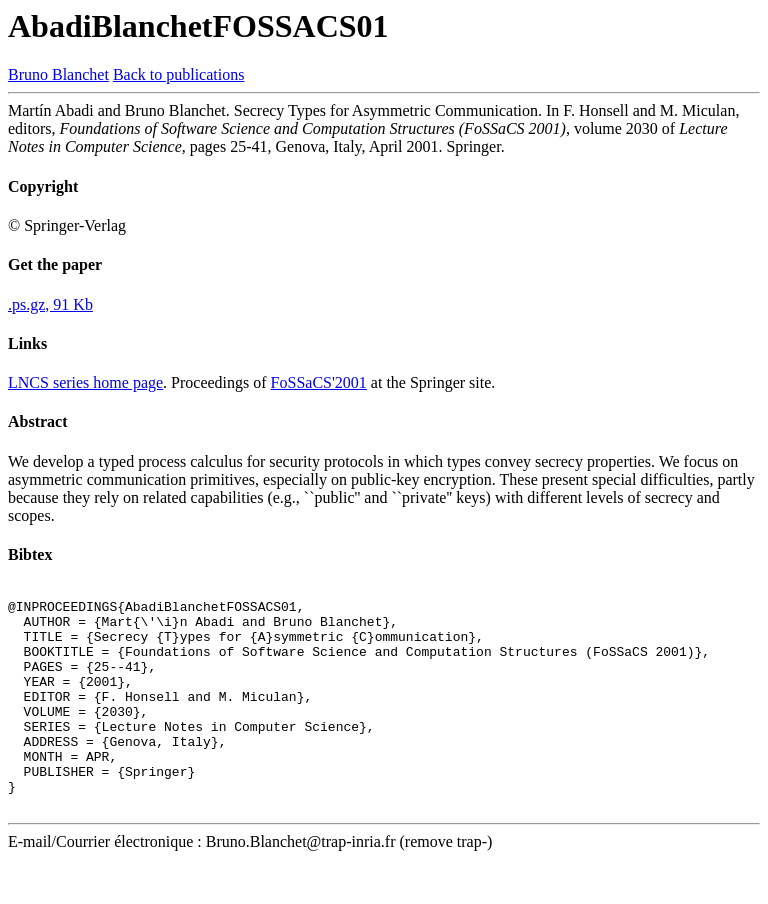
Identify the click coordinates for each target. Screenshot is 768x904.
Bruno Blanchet (58, 74)
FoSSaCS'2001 (319, 382)
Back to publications (179, 74)
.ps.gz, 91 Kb (50, 304)
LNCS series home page (85, 382)
